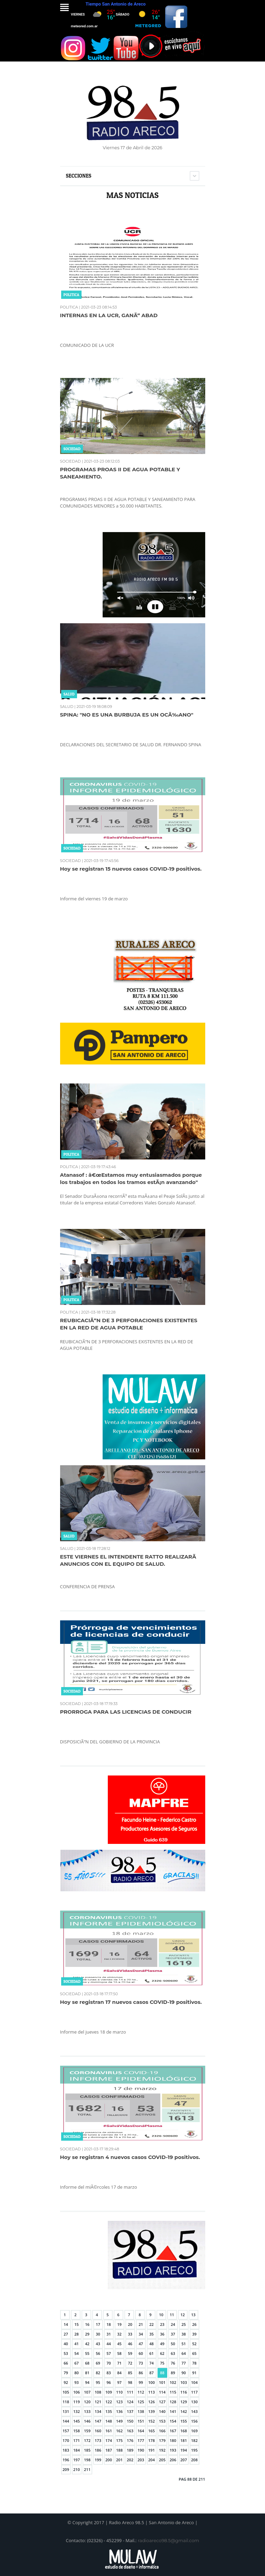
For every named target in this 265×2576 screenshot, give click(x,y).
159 (87, 2430)
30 (98, 2334)
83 (108, 2372)
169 (194, 2430)
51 (183, 2343)
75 (162, 2363)
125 (141, 2401)
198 (87, 2459)
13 (193, 2314)
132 (76, 2411)
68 (87, 2363)
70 (108, 2363)
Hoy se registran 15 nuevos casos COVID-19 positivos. (131, 868)
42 (87, 2343)
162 (119, 2430)
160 (98, 2430)
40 (66, 2343)
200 (108, 2459)
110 (119, 2392)
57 (108, 2353)
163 (130, 2430)
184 (76, 2450)
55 (87, 2353)
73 (141, 2363)
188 (119, 2450)
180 (173, 2440)
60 (141, 2353)
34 (141, 2334)
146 (87, 2421)
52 (194, 2343)
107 (87, 2392)
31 (108, 2334)
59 (130, 2353)
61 (151, 2353)
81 (87, 2372)
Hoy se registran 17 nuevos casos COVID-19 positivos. (131, 2002)
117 (194, 2392)
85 (130, 2372)
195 (194, 2450)
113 (151, 2392)
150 (130, 2421)
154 (173, 2421)
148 (108, 2421)
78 (194, 2363)
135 (108, 2411)
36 (162, 2334)
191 (151, 2450)
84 (119, 2372)
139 (151, 2411)
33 (130, 2334)
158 (76, 2430)
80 (76, 2372)
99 (141, 2382)
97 (119, 2382)
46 (130, 2343)
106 (76, 2392)
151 (141, 2421)
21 (141, 2324)
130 (194, 2401)
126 (151, 2401)
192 (162, 2450)
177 (141, 2440)
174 (108, 2440)
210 (76, 2469)
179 (162, 2440)
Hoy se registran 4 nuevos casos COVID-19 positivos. (130, 2157)
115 (173, 2392)
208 (194, 2459)
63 (173, 2353)
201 (119, 2459)
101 (162, 2382)
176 (130, 2440)
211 (87, 2469)
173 (98, 2440)
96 (108, 2382)
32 (119, 2334)
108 (98, 2392)
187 (108, 2450)
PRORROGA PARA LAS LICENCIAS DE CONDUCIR (126, 1711)
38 (183, 2334)
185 (87, 2450)
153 (162, 2421)
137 (130, 2411)
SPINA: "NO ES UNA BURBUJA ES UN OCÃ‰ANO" (126, 714)
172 (87, 2440)
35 (151, 2334)
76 (173, 2363)
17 (98, 2324)
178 (151, 2440)
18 (108, 2324)
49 (162, 2343)
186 (98, 2450)
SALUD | (68, 706)
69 (98, 2363)
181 (183, 2440)
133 (87, 2411)
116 (183, 2392)
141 (173, 2411)
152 (151, 2421)
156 (194, 2421)
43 (98, 2343)
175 (119, 2440)
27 (66, 2334)
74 (151, 2363)
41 (76, 2343)
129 (183, 2401)
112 (141, 2392)
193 (173, 2450)
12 (182, 2314)
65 (194, 2353)
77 (183, 2363)
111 (130, 2392)
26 (194, 2324)
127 (162, 2401)
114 (162, 2392)
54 (76, 2353)
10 (161, 2314)
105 (66, 2392)
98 (130, 2382)
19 (119, 2324)
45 (119, 2343)
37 (173, 2334)
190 (141, 2450)
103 (183, 2382)
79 (66, 2372)
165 (151, 2430)
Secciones (79, 175)
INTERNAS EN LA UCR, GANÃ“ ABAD (109, 315)
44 (108, 2343)
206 (173, 2459)
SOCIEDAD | (71, 461)
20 (130, 2324)
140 (162, 2411)
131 (66, 2411)
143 (194, 2411)
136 (119, 2411)
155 (183, 2421)
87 (151, 2372)
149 (119, 2421)
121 (98, 2401)
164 (141, 2430)
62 (162, 2353)
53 (66, 2353)
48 (151, 2343)
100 (151, 2382)
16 (87, 2324)
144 (66, 2421)
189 (130, 2450)
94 (87, 2382)
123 (119, 2401)
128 (173, 2401)
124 (130, 2401)
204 (151, 2459)
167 (173, 2430)
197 (76, 2459)
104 (194, 2382)
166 (162, 2430)
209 (66, 2469)
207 (183, 2459)
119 (76, 2401)
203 (141, 2459)
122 (108, 2401)
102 (173, 2382)
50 (173, 2343)
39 (194, 2334)
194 (183, 2450)
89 (173, 2372)
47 (141, 2343)
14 (66, 2324)
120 (87, 2401)
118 (66, 2401)
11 (172, 2314)
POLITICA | (70, 307)
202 (130, 2459)
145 (76, 2421)
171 (76, 2440)
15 (76, 2324)
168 (183, 2430)
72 (130, 2363)
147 (98, 2421)
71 (119, 2363)
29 (87, 2334)
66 (66, 2363)
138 (141, 2411)
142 (183, 2411)
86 (141, 2372)
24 (173, 2324)
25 (183, 2324)
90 (183, 2372)
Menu (64, 7)
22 (151, 2324)
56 (98, 2353)
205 (162, 2459)
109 (108, 2392)
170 (66, 2440)
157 (66, 2430)
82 (98, 2372)
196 (66, 2459)
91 (194, 2372)
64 (183, 2353)
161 (108, 2430)
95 (98, 2382)
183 (66, 2450)
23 (162, 2324)
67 (76, 2363)
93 (76, 2382)
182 (194, 2440)
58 (119, 2353)
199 (98, 2459)
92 (66, 2382)
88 (162, 2372)
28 (76, 2334)
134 (98, 2411)
